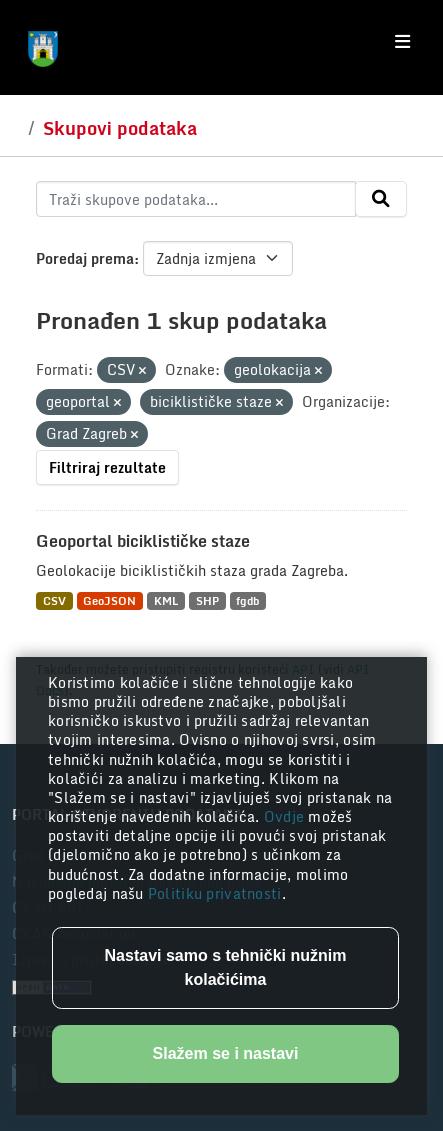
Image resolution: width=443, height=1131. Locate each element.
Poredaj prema (85, 258)
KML (166, 600)
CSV (54, 600)
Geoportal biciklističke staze (143, 541)
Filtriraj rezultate (107, 467)
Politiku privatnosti (215, 893)
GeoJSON (109, 600)
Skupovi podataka (120, 128)
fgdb (247, 600)
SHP (207, 600)
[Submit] (381, 199)
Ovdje (286, 816)
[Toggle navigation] (402, 42)
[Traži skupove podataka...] (196, 199)
